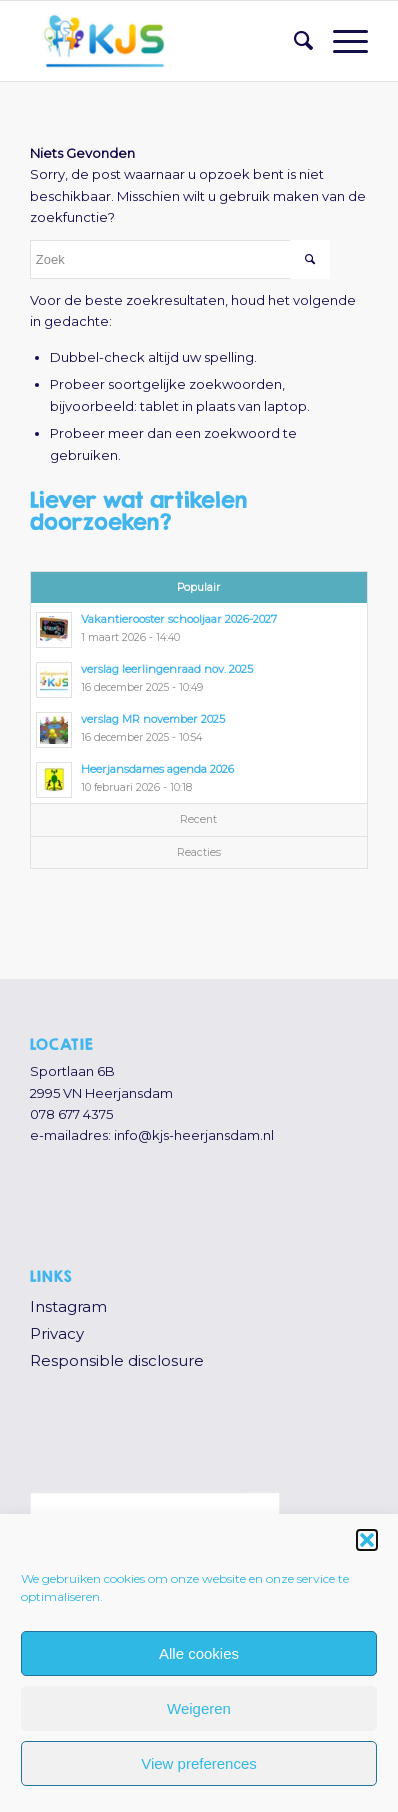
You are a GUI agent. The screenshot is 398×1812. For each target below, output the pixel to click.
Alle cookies (199, 1653)
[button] (367, 1540)
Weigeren (199, 1708)
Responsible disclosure (117, 1360)
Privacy (57, 1333)
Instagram (68, 1306)
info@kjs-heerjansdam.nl (194, 1135)
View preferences (199, 1763)
